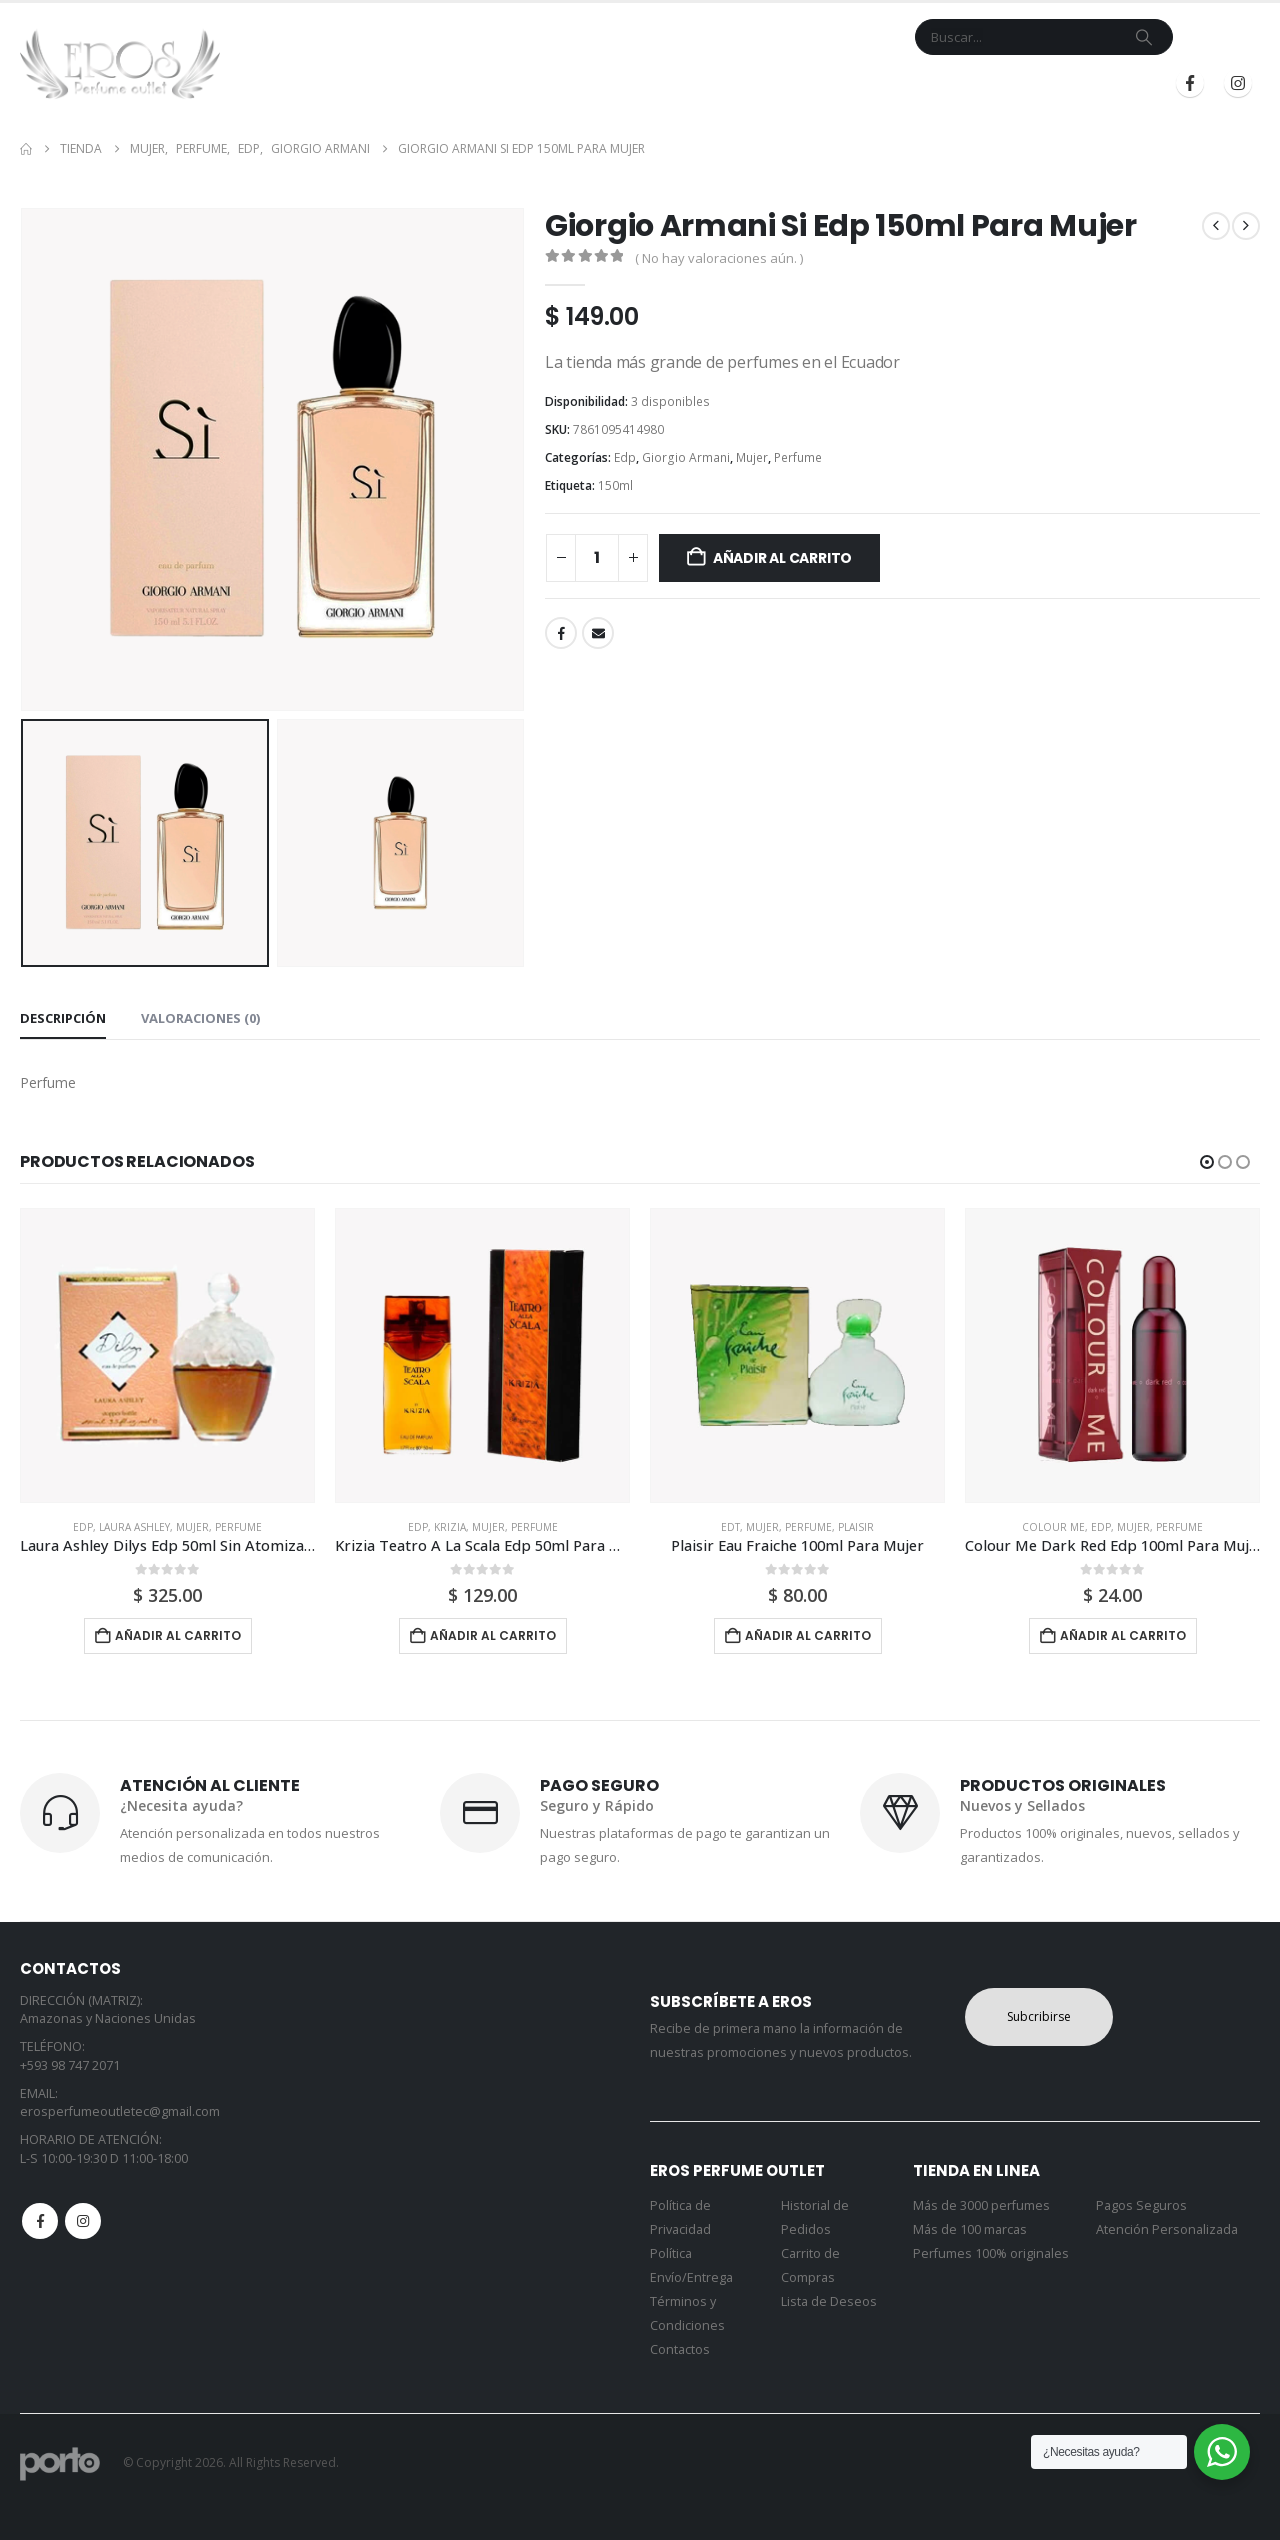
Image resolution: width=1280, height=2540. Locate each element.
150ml (615, 485)
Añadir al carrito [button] (178, 1635)
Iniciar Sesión (953, 83)
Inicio (453, 83)
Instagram (83, 2221)
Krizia (450, 1527)
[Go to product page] (167, 1355)
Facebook (561, 633)
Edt (730, 1527)
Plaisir (856, 1527)
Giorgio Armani (686, 457)
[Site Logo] (120, 64)
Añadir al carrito (782, 558)
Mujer (752, 457)
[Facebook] (1190, 83)
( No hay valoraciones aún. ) (719, 258)
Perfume (798, 457)
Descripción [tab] (63, 1018)
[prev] (1216, 226)
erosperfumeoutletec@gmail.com (120, 2111)
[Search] (1144, 37)
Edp (625, 457)
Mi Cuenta (784, 83)
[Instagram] (1238, 83)
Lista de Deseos (829, 2301)
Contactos (680, 2349)
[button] (1207, 1162)
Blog (856, 83)
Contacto (695, 83)
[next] (1246, 226)
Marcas (598, 83)
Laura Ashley (134, 1527)
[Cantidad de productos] (597, 558)
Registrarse (1088, 83)
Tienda (516, 83)
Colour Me (1053, 1527)
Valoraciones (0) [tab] (200, 1018)
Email (598, 633)
